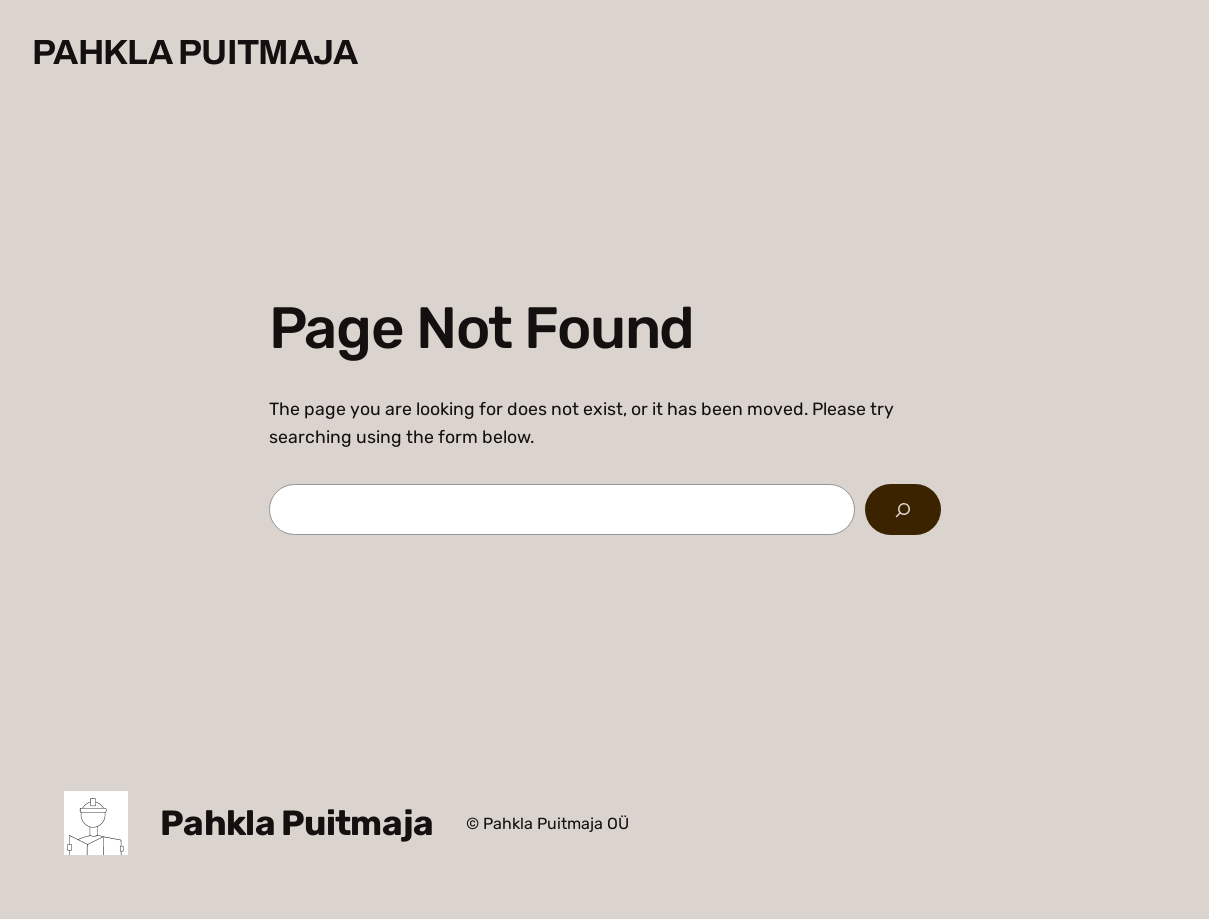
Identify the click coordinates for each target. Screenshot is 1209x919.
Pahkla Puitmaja (195, 52)
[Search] (902, 510)
